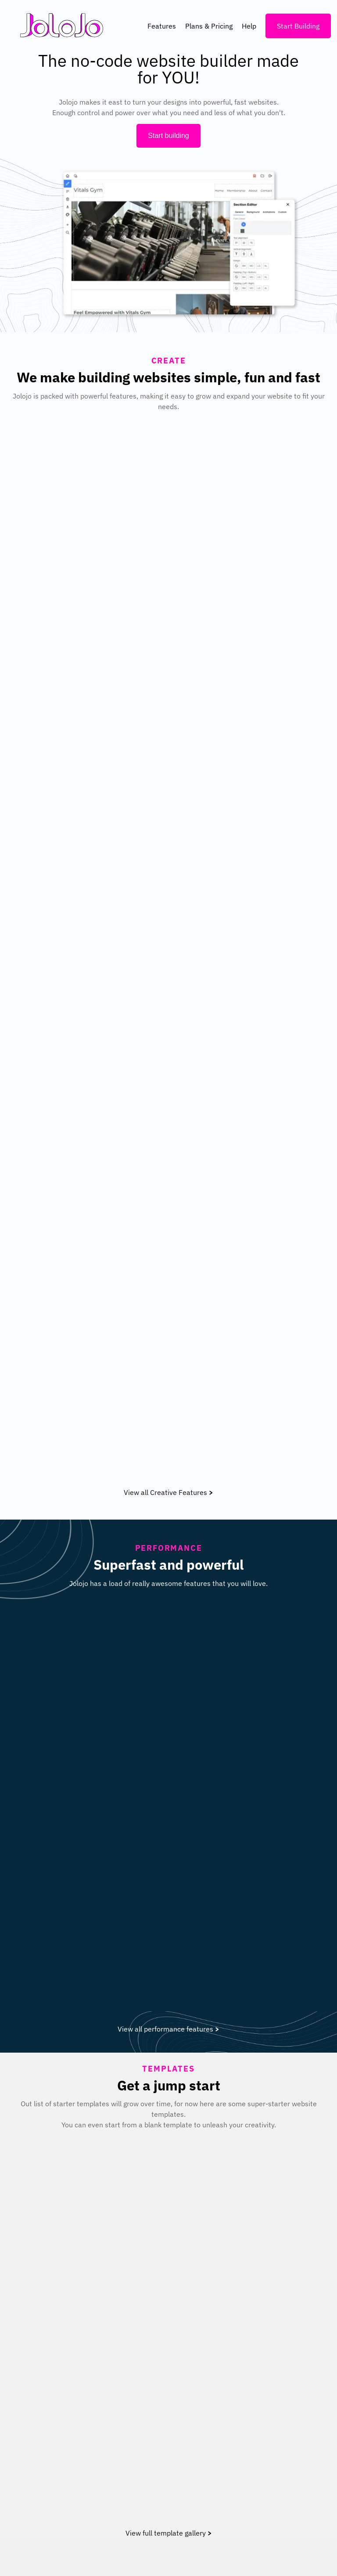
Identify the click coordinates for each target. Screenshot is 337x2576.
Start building (168, 135)
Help (249, 26)
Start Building (298, 26)
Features (161, 26)
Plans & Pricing (209, 26)
